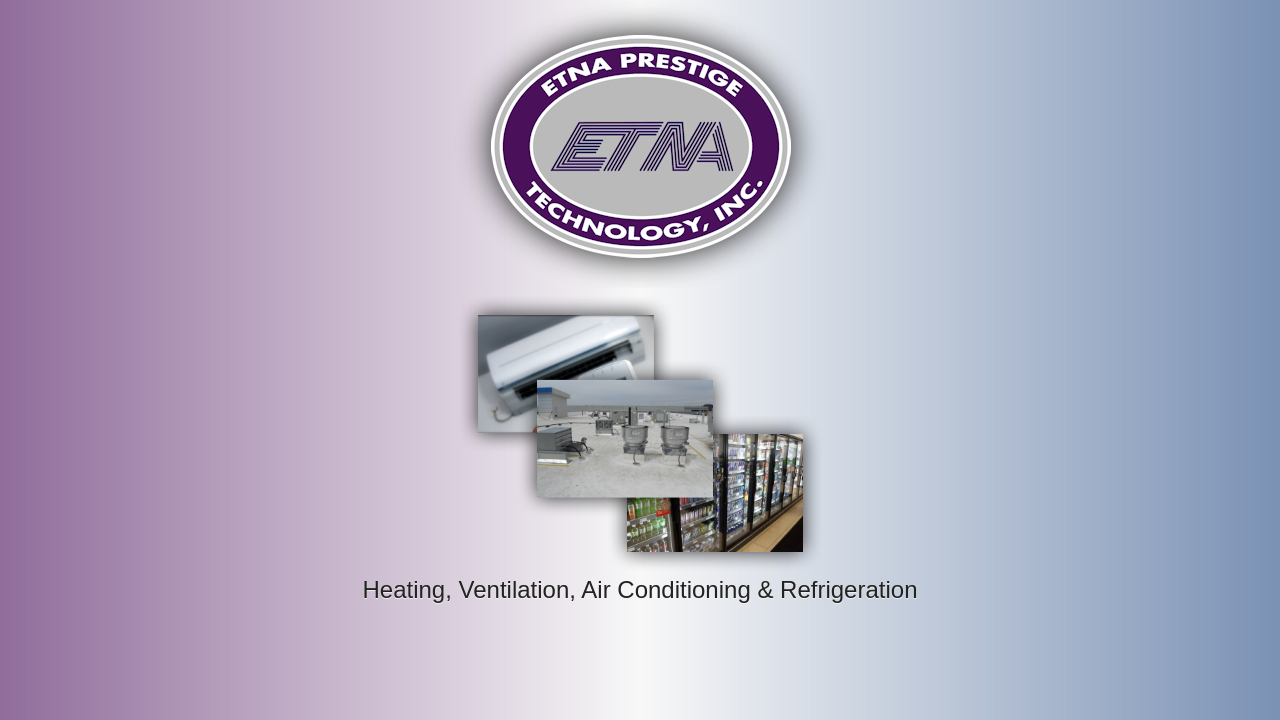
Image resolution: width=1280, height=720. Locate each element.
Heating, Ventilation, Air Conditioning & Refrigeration (639, 589)
